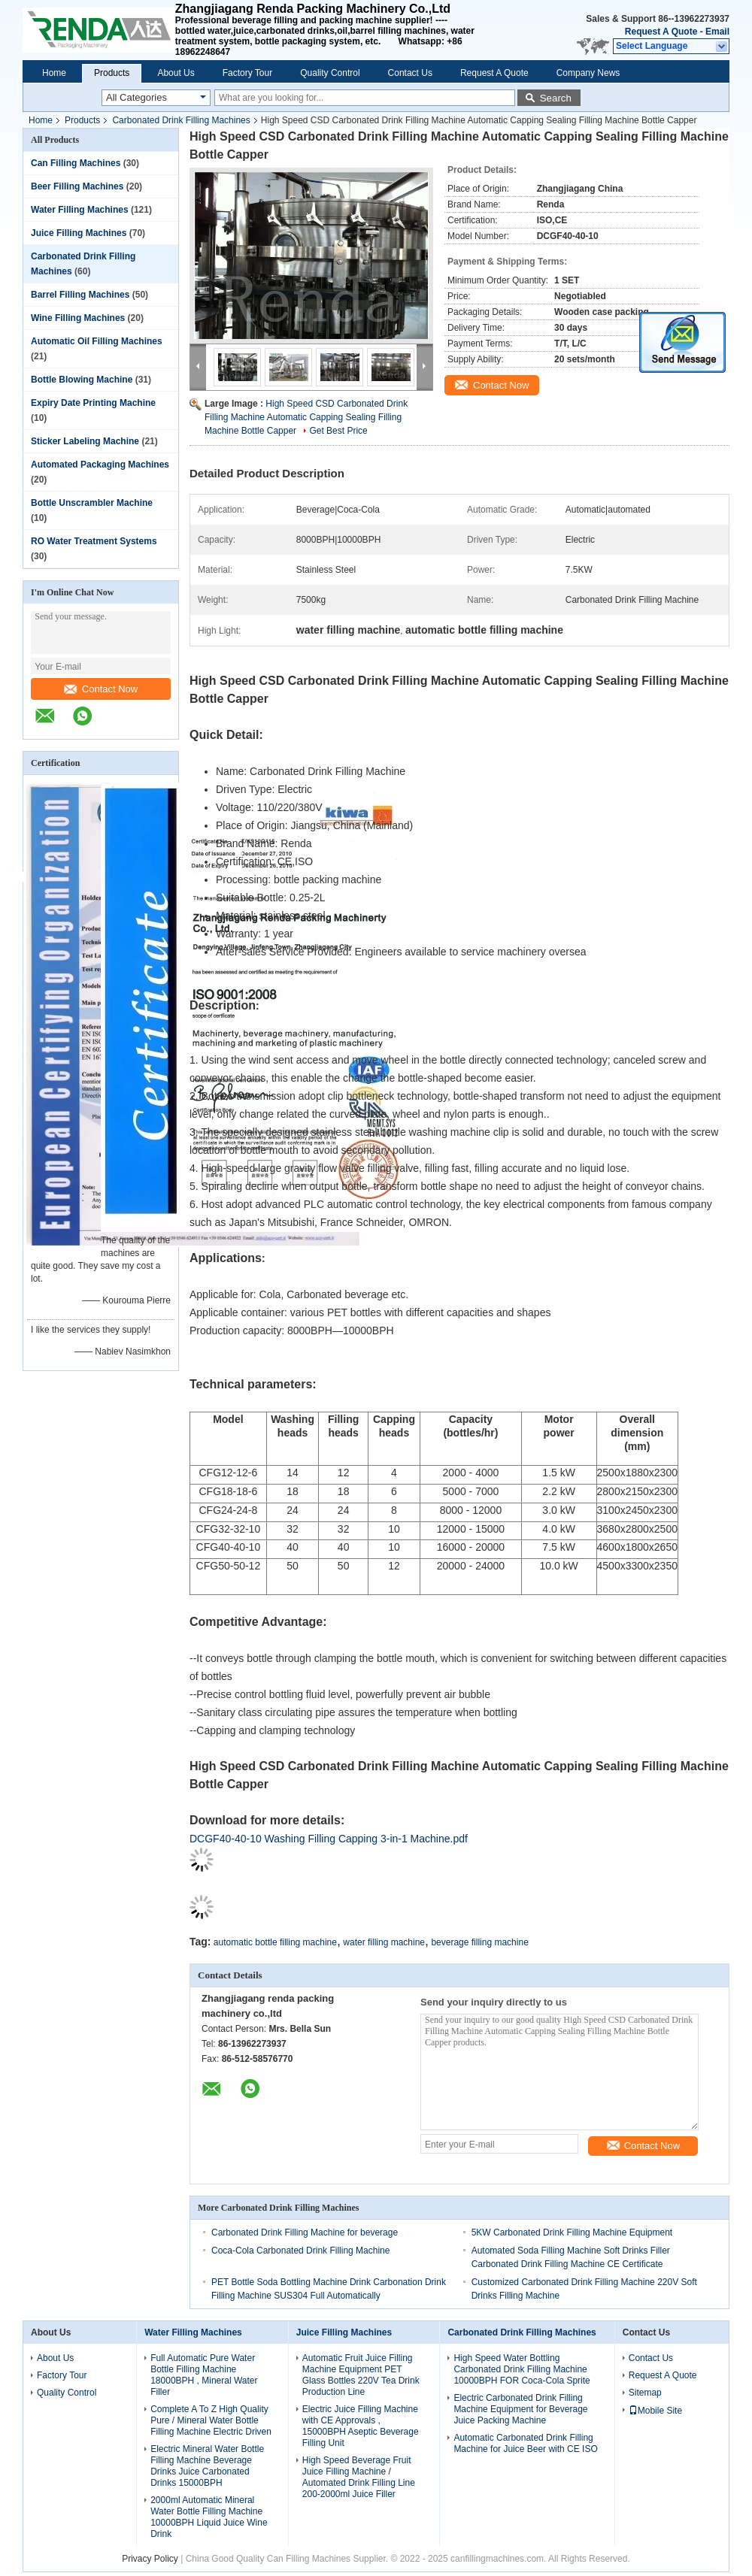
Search (556, 98)
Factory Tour (247, 73)
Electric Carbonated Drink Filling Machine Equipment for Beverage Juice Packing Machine (520, 2409)
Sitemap (645, 2392)
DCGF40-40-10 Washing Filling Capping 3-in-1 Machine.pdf (329, 1839)
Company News (588, 73)
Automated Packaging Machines (100, 464)
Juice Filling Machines (78, 233)
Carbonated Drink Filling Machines (181, 120)
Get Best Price (338, 430)
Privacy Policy (150, 2558)
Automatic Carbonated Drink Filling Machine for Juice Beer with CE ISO (525, 2443)
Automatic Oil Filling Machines (96, 341)
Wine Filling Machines (78, 318)
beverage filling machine (479, 1942)
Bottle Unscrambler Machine (92, 503)
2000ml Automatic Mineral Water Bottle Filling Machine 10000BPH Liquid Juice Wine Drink (208, 2517)
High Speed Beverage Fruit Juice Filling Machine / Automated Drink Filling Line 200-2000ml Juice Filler (358, 2477)
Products (111, 73)
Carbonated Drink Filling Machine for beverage (304, 2232)
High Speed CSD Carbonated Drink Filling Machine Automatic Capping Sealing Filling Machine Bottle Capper (306, 417)
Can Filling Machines (75, 163)
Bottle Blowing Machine (81, 379)
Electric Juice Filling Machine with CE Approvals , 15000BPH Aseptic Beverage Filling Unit (360, 2426)
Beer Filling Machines (77, 186)
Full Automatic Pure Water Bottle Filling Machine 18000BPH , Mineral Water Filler (203, 2375)
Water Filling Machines (80, 209)
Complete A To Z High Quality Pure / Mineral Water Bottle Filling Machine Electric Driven (210, 2420)
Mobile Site (655, 2410)
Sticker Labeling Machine (85, 441)
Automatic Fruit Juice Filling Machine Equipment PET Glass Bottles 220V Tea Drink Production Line (361, 2375)
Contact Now (101, 689)
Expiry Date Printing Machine (93, 403)
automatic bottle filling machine (275, 1942)
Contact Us (410, 73)
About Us (175, 73)
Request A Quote (661, 31)
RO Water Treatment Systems (94, 541)
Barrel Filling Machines (80, 294)
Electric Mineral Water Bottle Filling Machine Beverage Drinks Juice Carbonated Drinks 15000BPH (207, 2466)
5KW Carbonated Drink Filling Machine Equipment (572, 2232)
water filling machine (384, 1942)
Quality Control (329, 73)
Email (717, 31)
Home (54, 73)
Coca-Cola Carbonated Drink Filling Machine (300, 2250)
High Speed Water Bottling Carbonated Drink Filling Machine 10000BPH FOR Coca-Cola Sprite (521, 2369)
